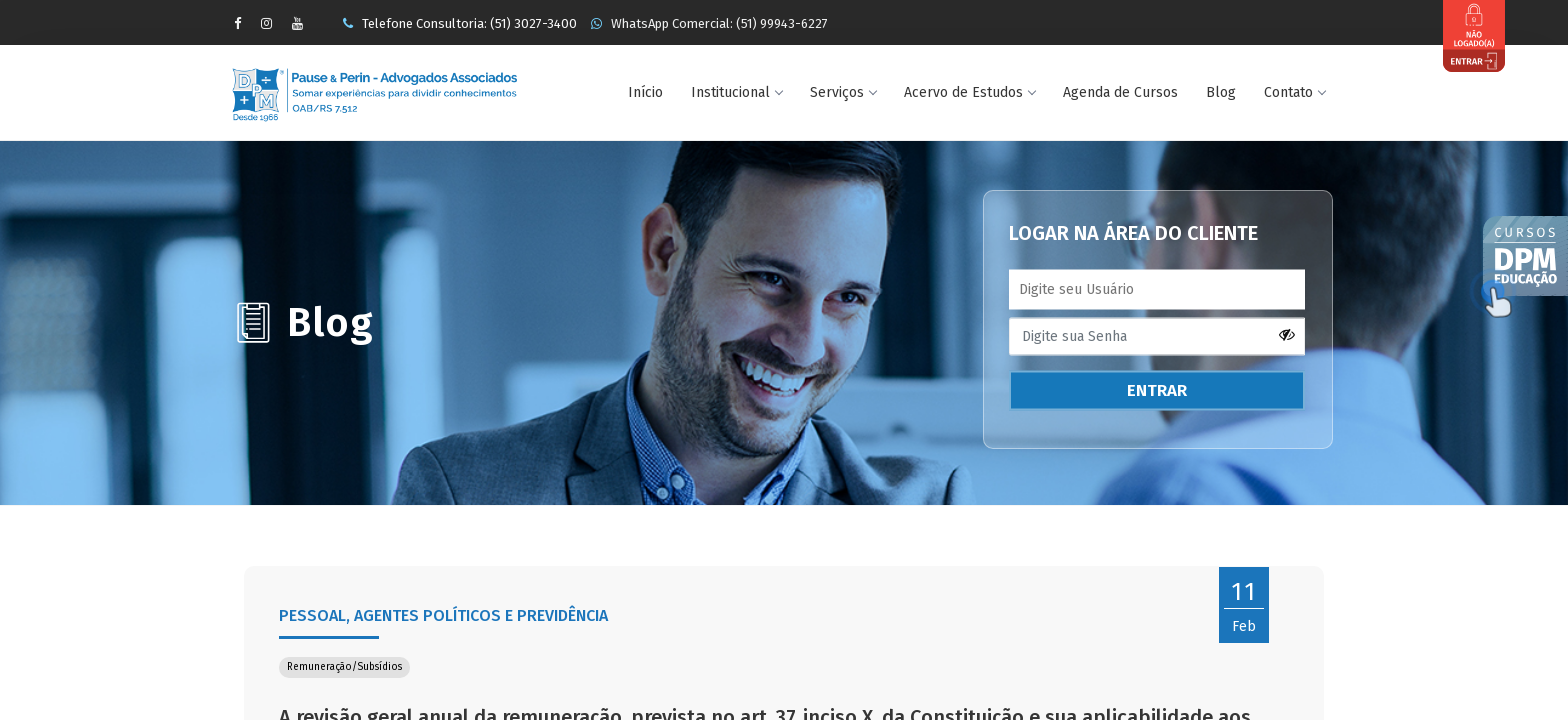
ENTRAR (1157, 390)
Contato (1294, 92)
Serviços (843, 92)
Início (645, 92)
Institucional (736, 92)
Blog (1221, 92)
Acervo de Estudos (969, 92)
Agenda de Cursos (1120, 92)
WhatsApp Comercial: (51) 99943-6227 (709, 23)
